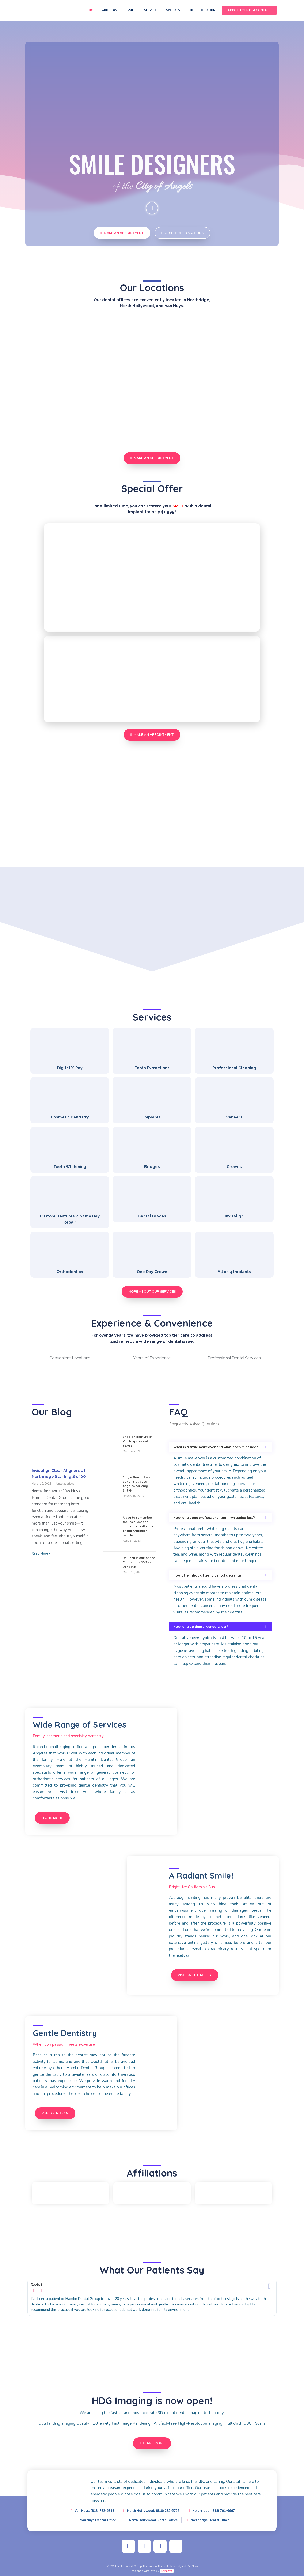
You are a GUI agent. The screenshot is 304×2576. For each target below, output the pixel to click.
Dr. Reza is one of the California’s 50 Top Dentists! (139, 1562)
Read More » (41, 1554)
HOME (91, 10)
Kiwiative (166, 2571)
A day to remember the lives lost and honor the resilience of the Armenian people (138, 1526)
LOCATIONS (209, 10)
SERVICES (130, 10)
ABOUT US (109, 10)
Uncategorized (65, 1484)
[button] (249, 10)
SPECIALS (173, 10)
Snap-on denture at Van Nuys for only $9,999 (138, 1441)
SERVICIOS (151, 10)
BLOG (190, 10)
